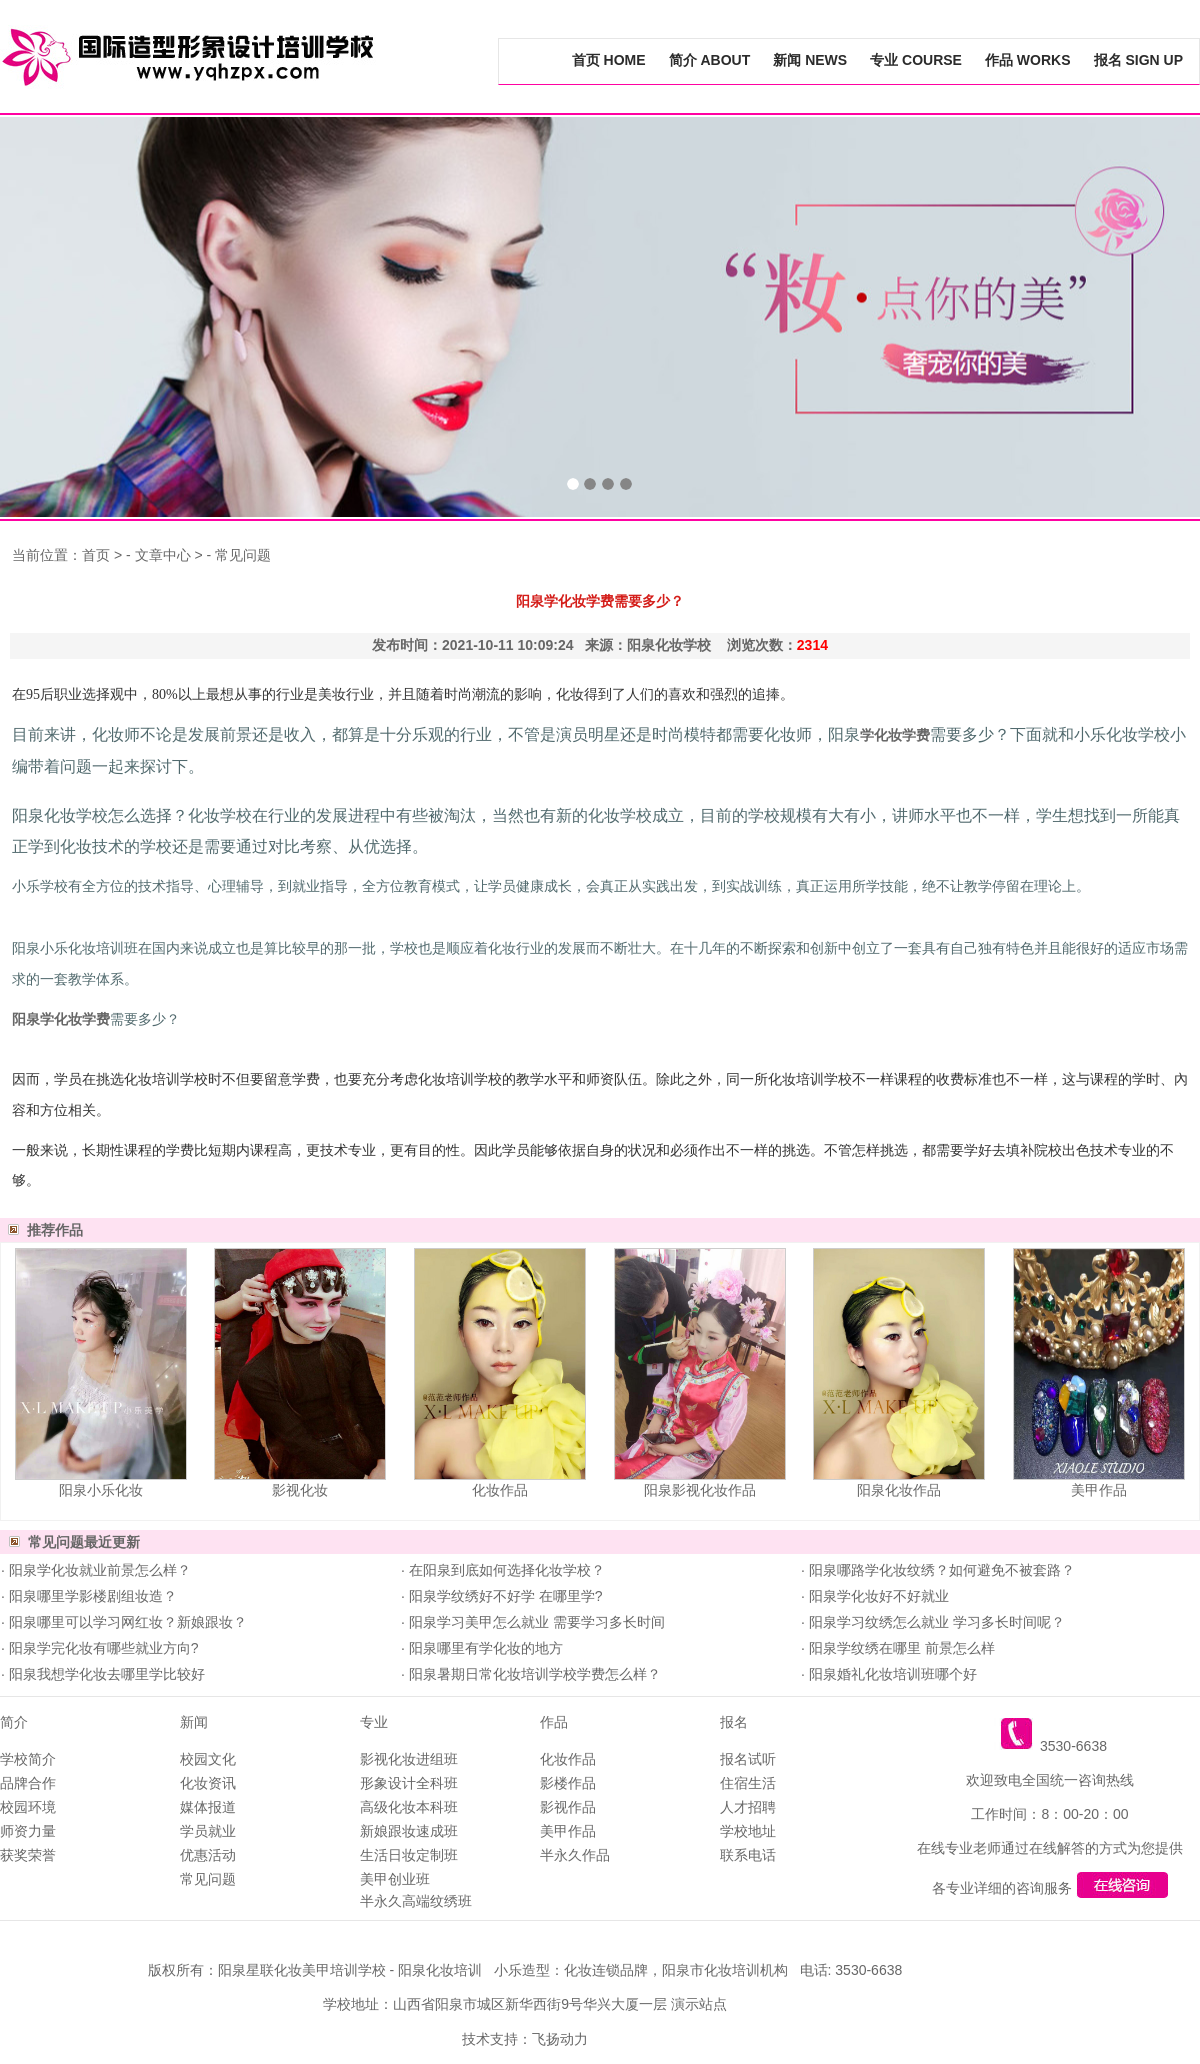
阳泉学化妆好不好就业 (877, 1596)
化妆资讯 (208, 1783)
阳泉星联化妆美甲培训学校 (302, 1970)
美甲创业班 (395, 1879)
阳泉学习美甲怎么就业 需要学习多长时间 (535, 1622)
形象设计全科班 (409, 1783)
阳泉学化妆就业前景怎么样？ (98, 1570)
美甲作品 (1099, 1490)
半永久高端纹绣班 (416, 1901)
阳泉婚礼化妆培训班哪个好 (891, 1674)
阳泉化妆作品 (899, 1490)
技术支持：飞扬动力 (525, 2039)
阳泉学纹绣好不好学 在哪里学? (504, 1596)
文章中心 (163, 555)
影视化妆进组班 (409, 1759)
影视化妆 (300, 1490)
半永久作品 (575, 1855)
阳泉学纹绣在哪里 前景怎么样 (900, 1648)
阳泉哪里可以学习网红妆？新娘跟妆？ (126, 1622)
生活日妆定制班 (409, 1855)
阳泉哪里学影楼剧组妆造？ (91, 1596)
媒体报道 (208, 1807)
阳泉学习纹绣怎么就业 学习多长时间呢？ (935, 1622)
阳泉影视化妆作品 (700, 1490)
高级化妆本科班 (409, 1807)
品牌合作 (28, 1783)
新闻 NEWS (810, 60)
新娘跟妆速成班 (409, 1831)
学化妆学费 (895, 735)
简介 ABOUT (710, 60)
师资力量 (28, 1831)
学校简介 (28, 1759)
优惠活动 (208, 1855)
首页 (96, 555)
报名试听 (748, 1759)
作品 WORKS (1028, 60)
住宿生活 (748, 1783)
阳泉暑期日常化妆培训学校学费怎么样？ (533, 1674)
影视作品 (568, 1807)
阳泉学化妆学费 (61, 1019)
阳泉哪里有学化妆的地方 (484, 1648)
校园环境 (28, 1807)
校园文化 (208, 1759)
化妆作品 (500, 1490)
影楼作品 (568, 1783)
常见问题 (243, 555)
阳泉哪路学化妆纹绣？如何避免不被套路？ (940, 1570)
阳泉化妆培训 (440, 1970)
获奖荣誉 (28, 1855)
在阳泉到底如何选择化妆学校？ (505, 1570)
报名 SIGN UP (1138, 60)
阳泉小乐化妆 (101, 1490)
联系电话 (748, 1855)
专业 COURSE (916, 60)
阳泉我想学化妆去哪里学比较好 (105, 1674)
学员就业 (208, 1831)
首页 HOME (609, 60)
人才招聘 (748, 1807)
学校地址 (748, 1831)
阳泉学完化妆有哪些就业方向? (102, 1648)
